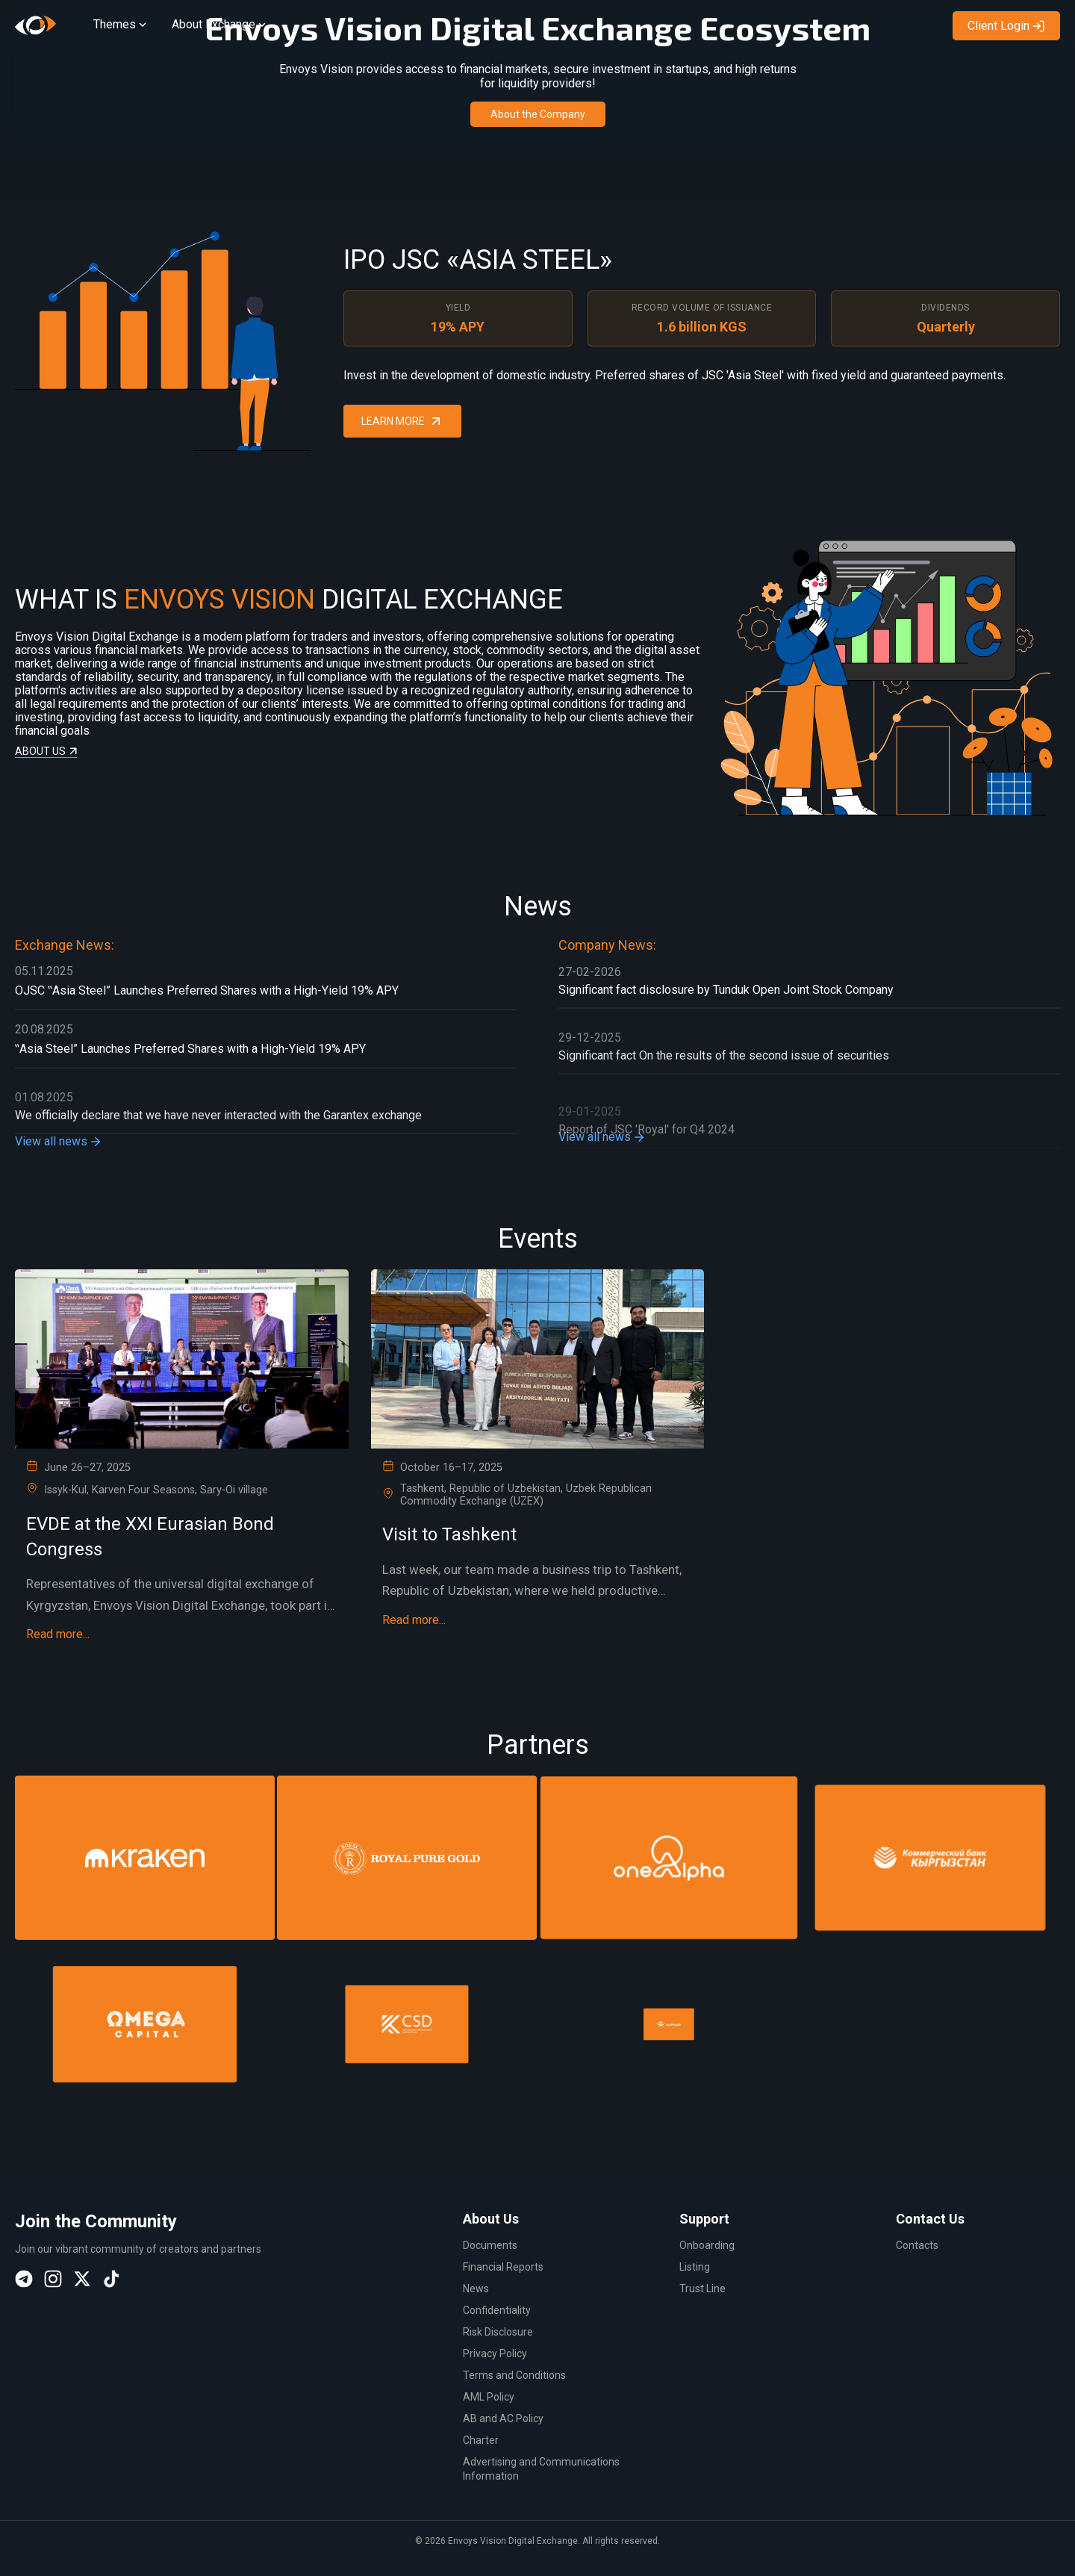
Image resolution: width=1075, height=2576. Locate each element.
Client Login (1006, 26)
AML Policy (488, 2397)
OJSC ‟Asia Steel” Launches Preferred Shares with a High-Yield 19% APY (207, 1008)
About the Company (537, 114)
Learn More (402, 392)
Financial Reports (503, 2267)
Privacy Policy (495, 2353)
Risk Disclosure (498, 2332)
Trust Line (702, 2289)
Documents (490, 2245)
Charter (481, 2440)
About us (46, 729)
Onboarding (707, 2245)
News (476, 2289)
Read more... (58, 1635)
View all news (58, 1159)
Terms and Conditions (514, 2375)
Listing (694, 2267)
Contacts (917, 2245)
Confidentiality (497, 2310)
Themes (121, 24)
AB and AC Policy (503, 2418)
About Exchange (220, 24)
